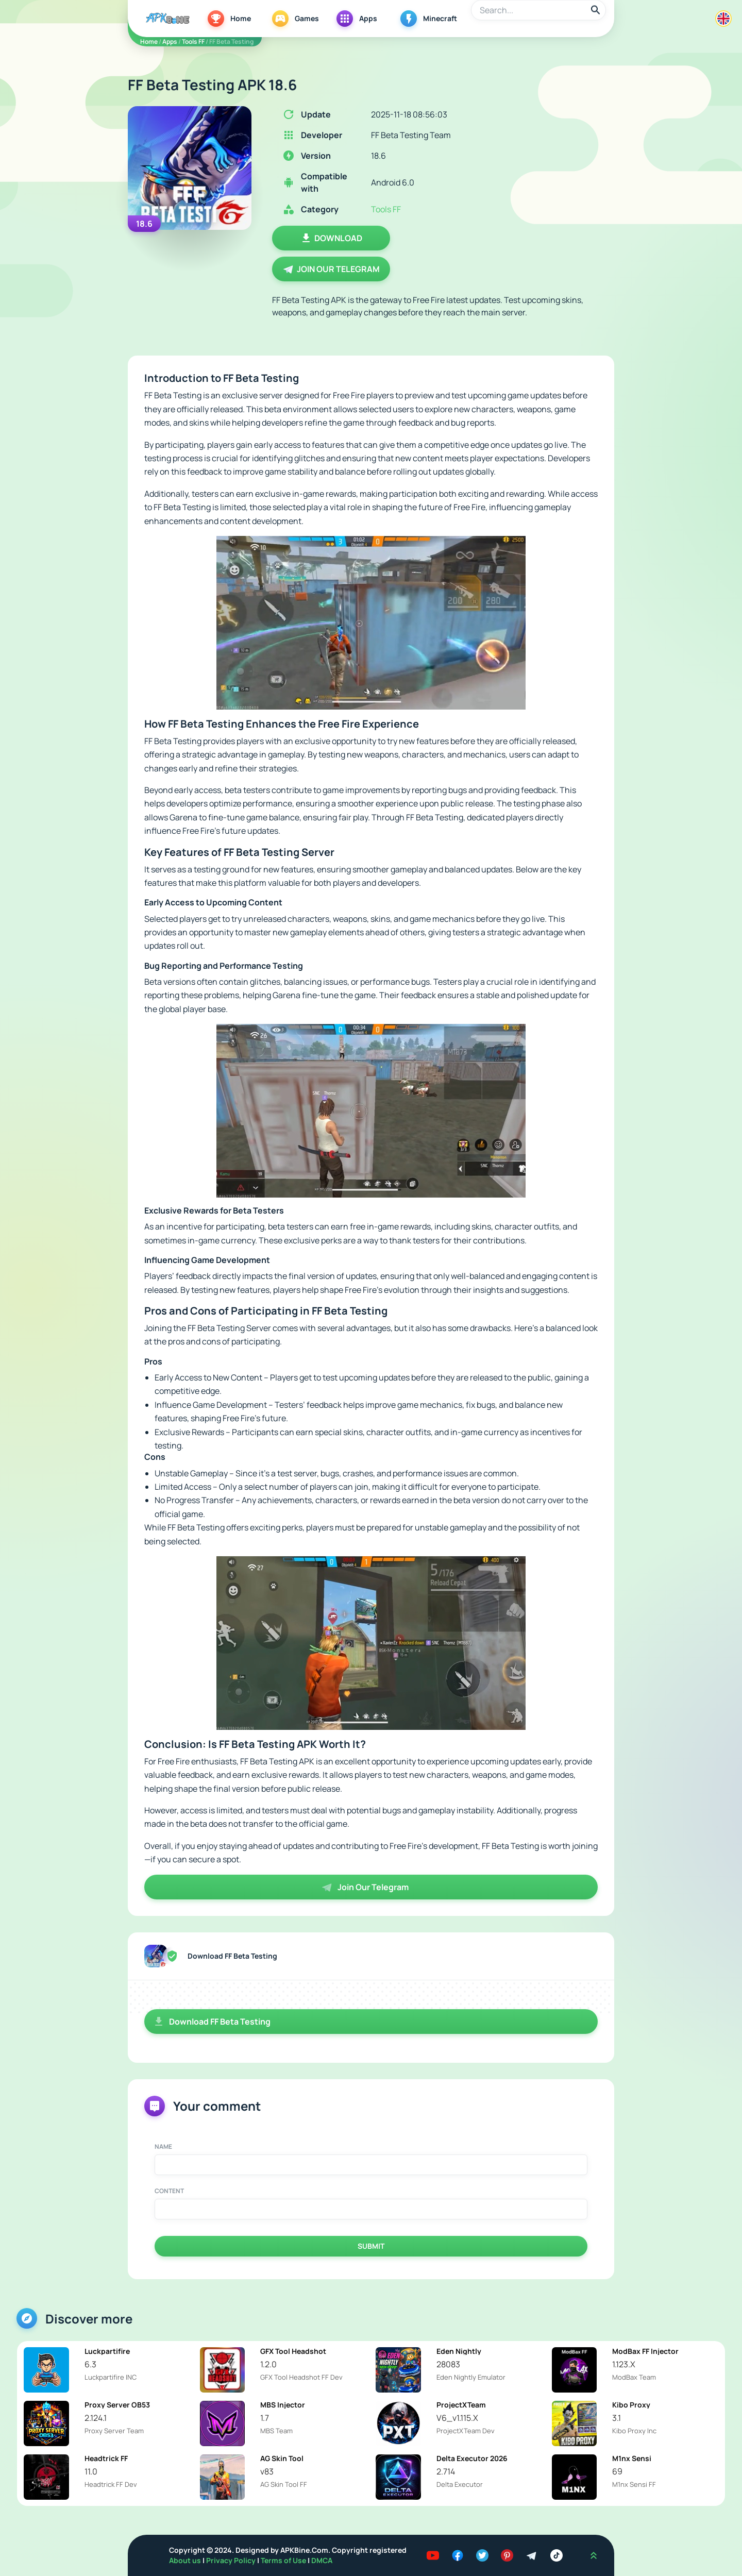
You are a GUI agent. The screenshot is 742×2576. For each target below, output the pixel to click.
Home (149, 41)
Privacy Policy (231, 2560)
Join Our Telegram (331, 269)
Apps (169, 41)
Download (331, 238)
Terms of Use (283, 2560)
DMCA (321, 2560)
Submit (371, 2246)
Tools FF (193, 41)
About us (186, 2560)
